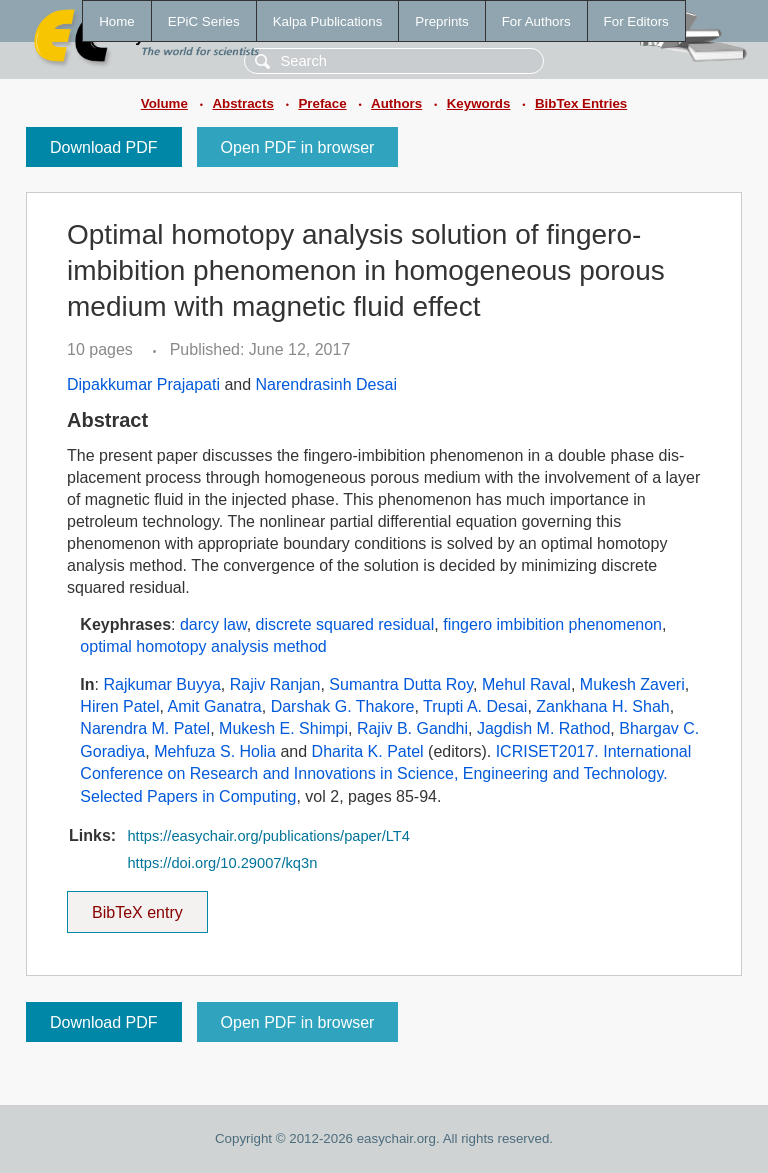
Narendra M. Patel (145, 728)
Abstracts (242, 103)
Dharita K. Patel (368, 751)
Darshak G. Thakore (343, 706)
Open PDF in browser (298, 147)
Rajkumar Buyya (161, 684)
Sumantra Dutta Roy (401, 684)
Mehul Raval (526, 684)
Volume (164, 103)
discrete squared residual (345, 624)
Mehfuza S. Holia (215, 751)
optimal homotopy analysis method (203, 646)
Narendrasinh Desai (326, 384)
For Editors (636, 21)
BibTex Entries (581, 103)
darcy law (213, 624)
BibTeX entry (137, 906)
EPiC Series (204, 21)
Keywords (479, 103)
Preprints (441, 21)
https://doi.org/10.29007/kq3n (222, 863)
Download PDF (104, 147)
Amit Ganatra (215, 706)
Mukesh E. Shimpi (283, 728)
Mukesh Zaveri (632, 684)
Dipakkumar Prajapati (143, 384)
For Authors (536, 21)
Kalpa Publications (328, 21)
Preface (322, 103)
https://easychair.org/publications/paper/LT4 (268, 836)
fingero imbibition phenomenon (552, 624)
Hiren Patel (119, 706)
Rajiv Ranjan (275, 684)
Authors (396, 103)
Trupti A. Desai (475, 706)
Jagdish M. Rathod (543, 728)
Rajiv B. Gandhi (412, 728)
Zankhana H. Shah (602, 706)
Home (117, 21)
